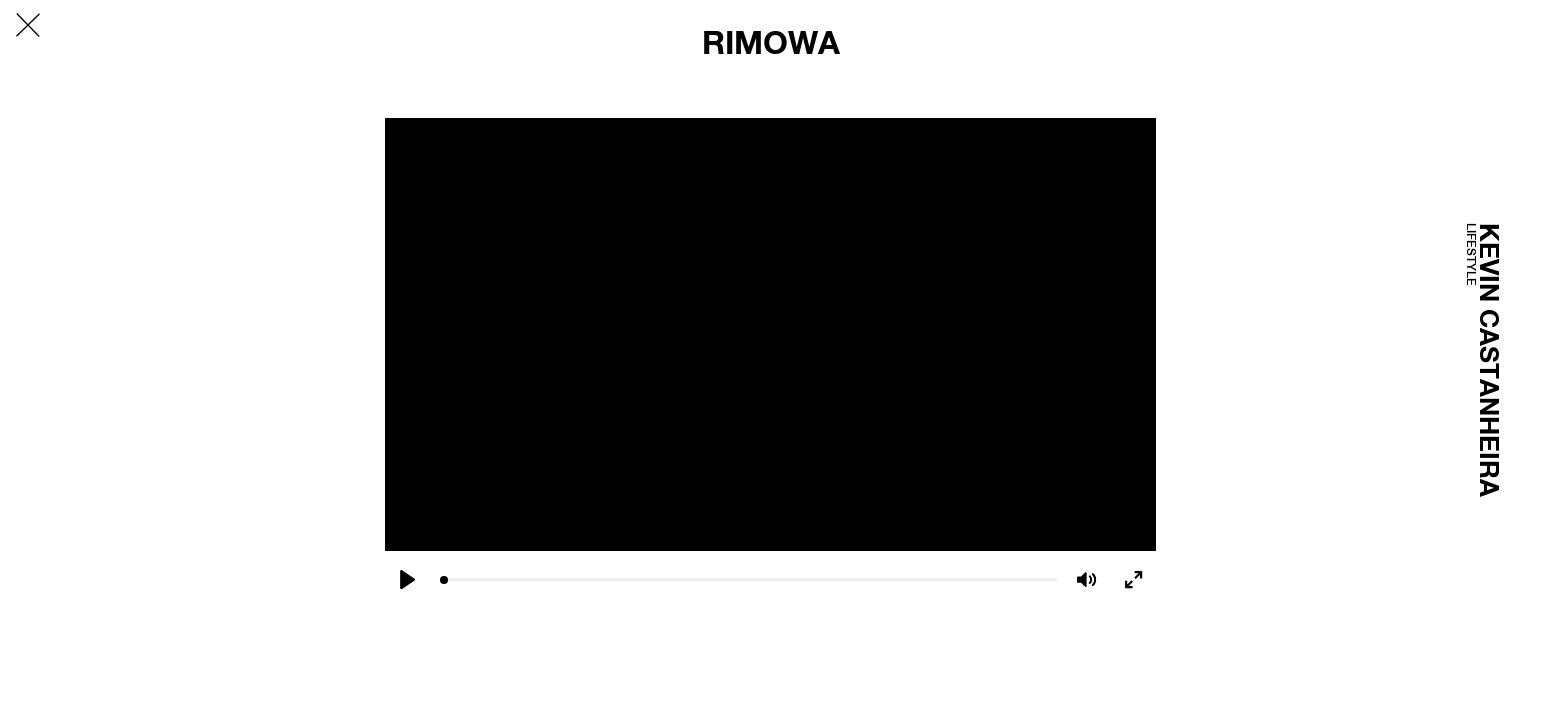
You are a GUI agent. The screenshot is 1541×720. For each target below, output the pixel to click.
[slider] (748, 580)
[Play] (408, 580)
